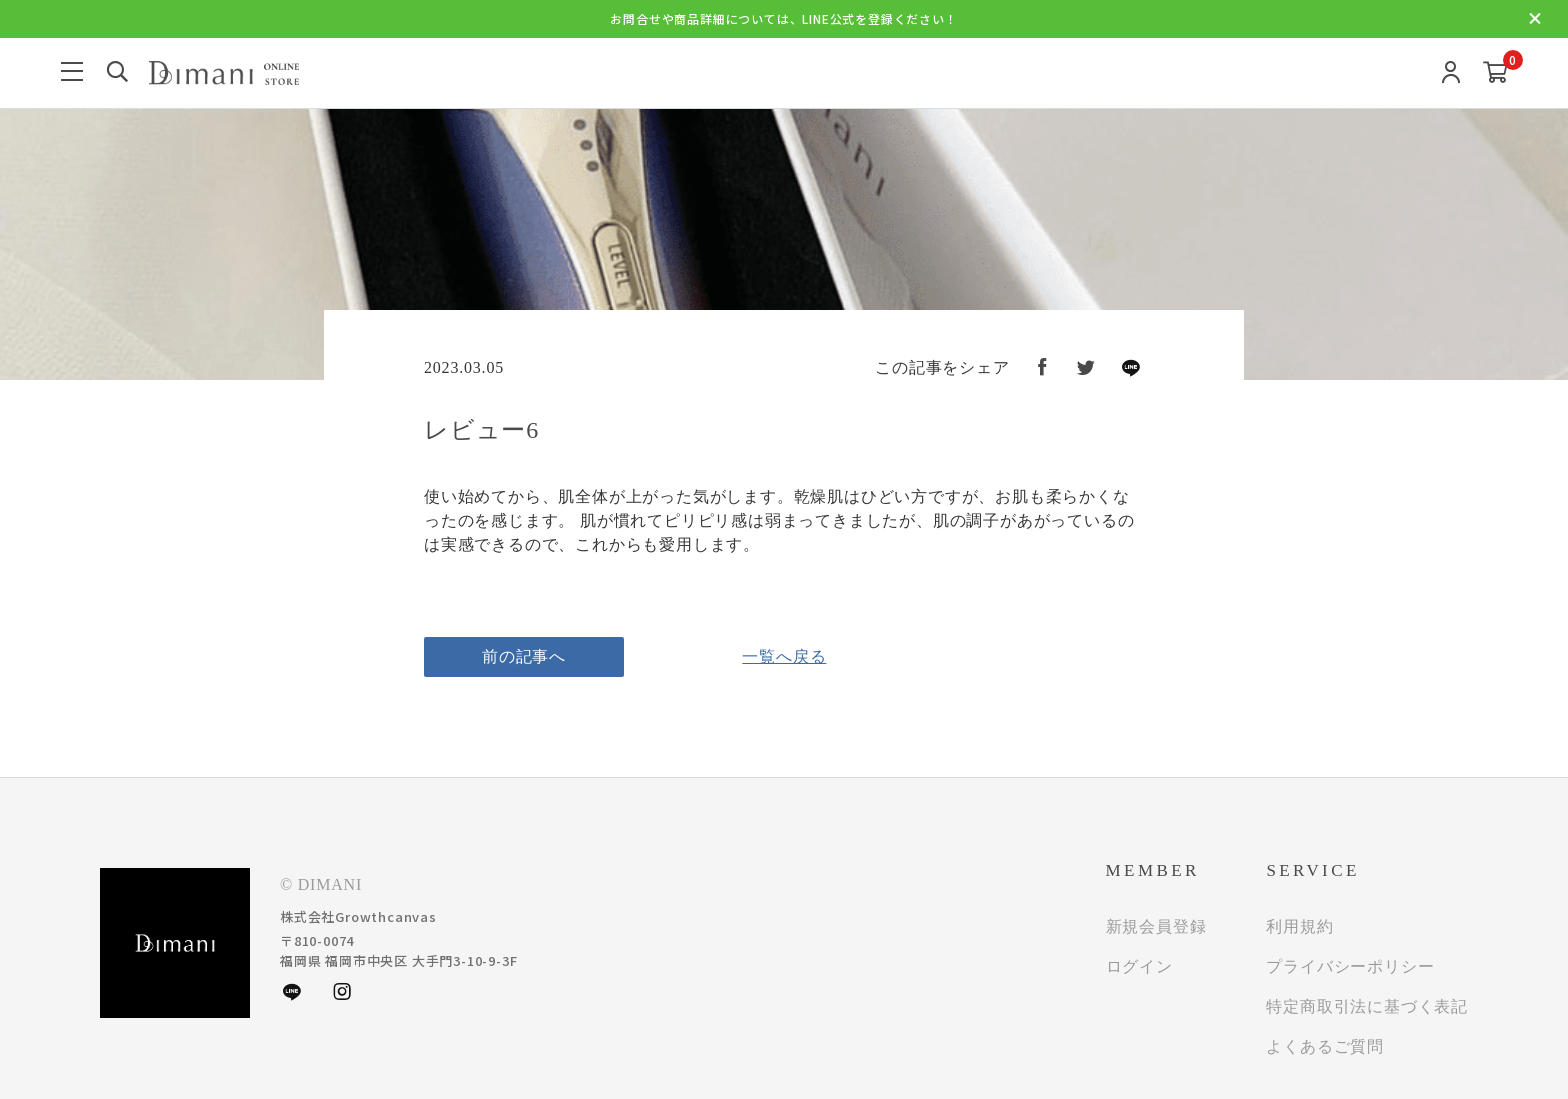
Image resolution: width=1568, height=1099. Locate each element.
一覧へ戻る (784, 656)
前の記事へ (524, 656)
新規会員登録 (1156, 926)
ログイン (1139, 966)
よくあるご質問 (1325, 1046)
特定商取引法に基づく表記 (1367, 1006)
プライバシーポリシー (1350, 966)
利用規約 (1299, 926)
